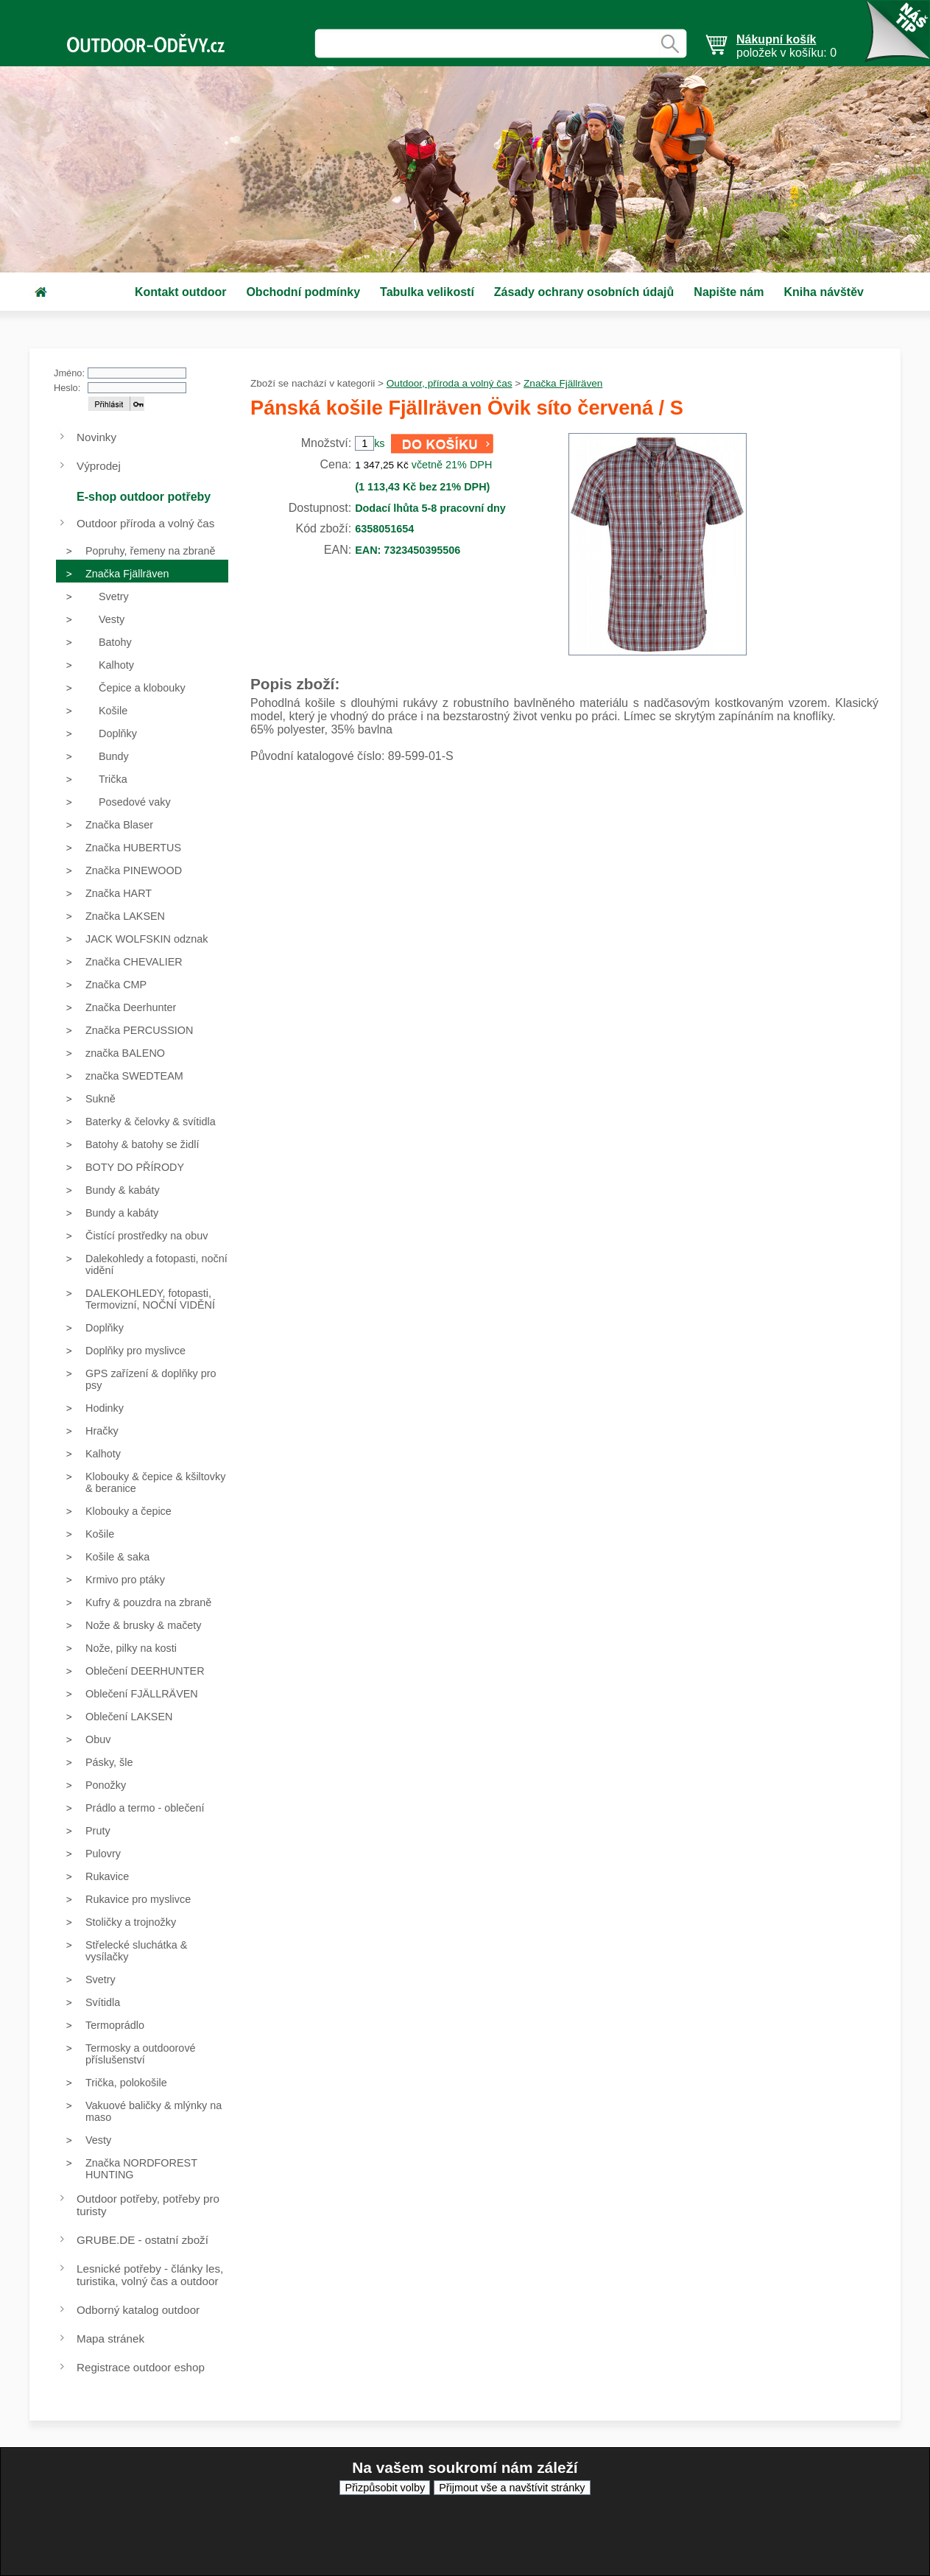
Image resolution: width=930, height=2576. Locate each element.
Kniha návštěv (823, 292)
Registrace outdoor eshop (141, 2367)
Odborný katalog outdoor (138, 2310)
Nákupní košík (776, 39)
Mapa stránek (110, 2338)
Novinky (96, 437)
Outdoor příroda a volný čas (145, 523)
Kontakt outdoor (180, 292)
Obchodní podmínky (303, 292)
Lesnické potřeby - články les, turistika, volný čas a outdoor (150, 2274)
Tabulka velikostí (427, 292)
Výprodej (99, 466)
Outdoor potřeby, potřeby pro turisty (148, 2204)
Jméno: (69, 373)
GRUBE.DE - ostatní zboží (142, 2240)
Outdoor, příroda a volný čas (449, 383)
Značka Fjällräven (563, 383)
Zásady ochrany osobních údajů (584, 292)
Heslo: (67, 387)
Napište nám (729, 292)
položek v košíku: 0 (786, 46)
